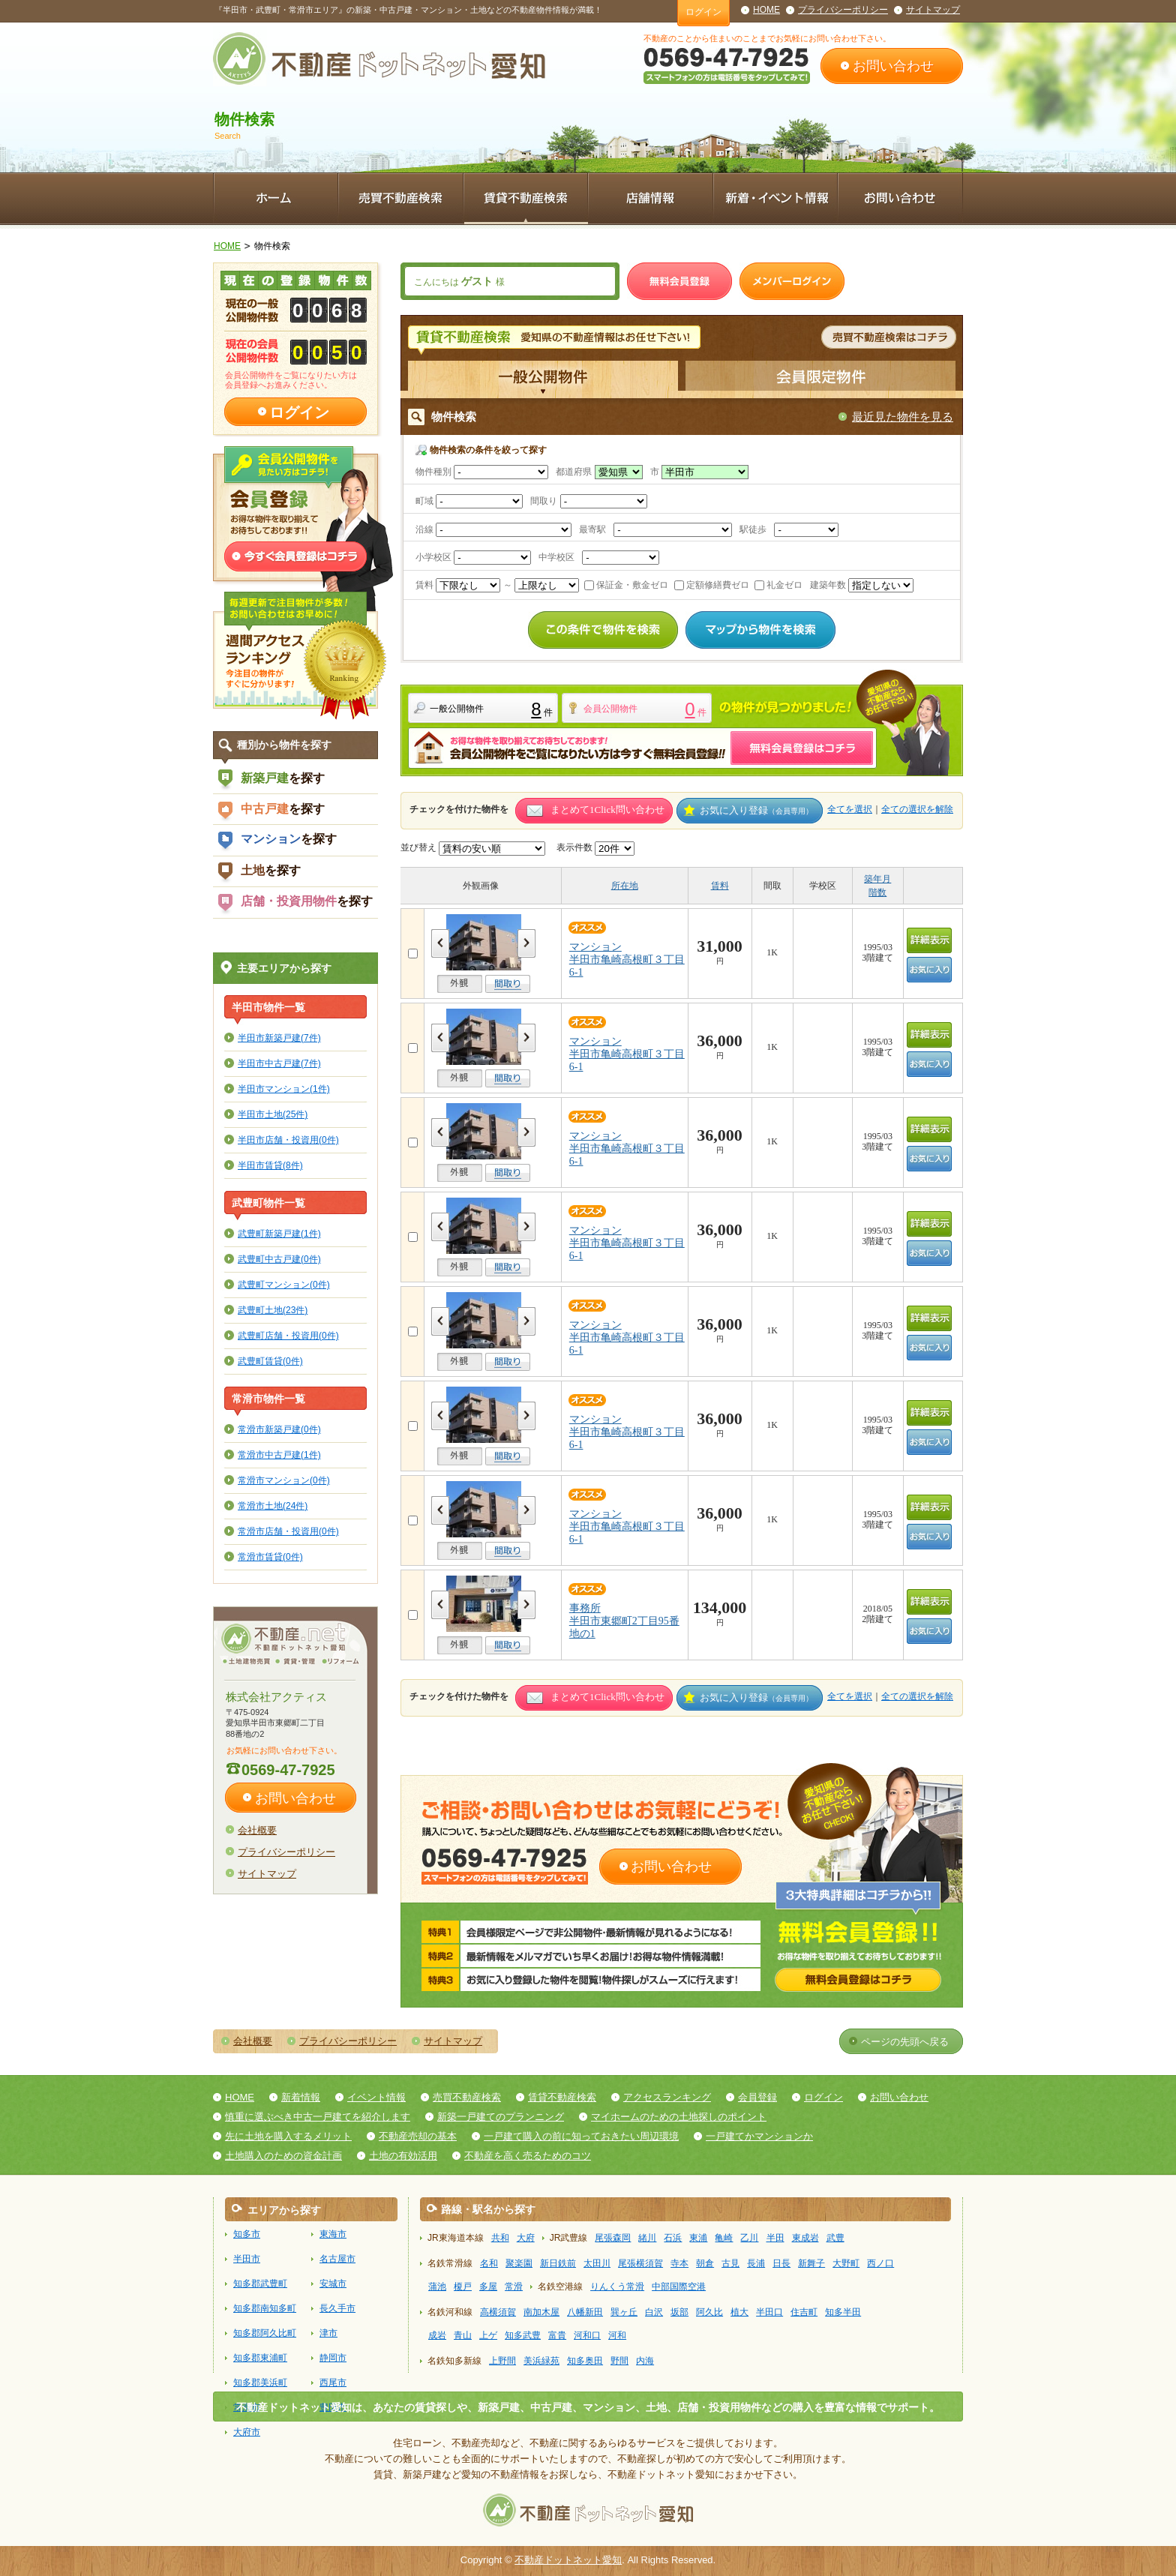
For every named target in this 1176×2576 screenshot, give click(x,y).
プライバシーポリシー (843, 9)
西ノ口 (880, 2263)
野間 (619, 2361)
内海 (645, 2361)
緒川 (647, 2238)
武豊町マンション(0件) (284, 1284)
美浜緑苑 (542, 2361)
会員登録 (757, 2097)
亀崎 (724, 2238)
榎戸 (463, 2286)
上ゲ (488, 2335)
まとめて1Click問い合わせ (607, 809)
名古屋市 (338, 2259)
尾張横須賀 (640, 2263)
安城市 (333, 2283)
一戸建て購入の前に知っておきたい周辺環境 (581, 2136)
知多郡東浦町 (260, 2358)
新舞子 (811, 2263)
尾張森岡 (613, 2238)
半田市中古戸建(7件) (279, 1063)
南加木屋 (542, 2312)
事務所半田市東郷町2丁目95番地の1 (624, 1621)
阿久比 (709, 2312)
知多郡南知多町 (264, 2308)
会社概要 (257, 1830)
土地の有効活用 (403, 2155)
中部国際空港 (679, 2286)
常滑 (514, 2286)
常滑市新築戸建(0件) (279, 1429)
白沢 (654, 2312)
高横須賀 (498, 2312)
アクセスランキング (667, 2097)
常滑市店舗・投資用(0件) (288, 1531)
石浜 (673, 2238)
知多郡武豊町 (260, 2283)
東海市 (333, 2234)
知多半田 (843, 2312)
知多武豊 (523, 2335)
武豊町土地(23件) (273, 1310)
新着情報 (300, 2097)
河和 (617, 2335)
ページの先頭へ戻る (905, 2041)
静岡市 (333, 2358)
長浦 (756, 2263)
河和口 (587, 2335)
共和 (500, 2238)
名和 (489, 2263)
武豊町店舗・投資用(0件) (288, 1335)
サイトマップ (933, 9)
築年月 (877, 879)
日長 (781, 2263)
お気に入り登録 (756, 810)
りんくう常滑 (617, 2286)
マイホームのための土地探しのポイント (678, 2116)
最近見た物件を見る (902, 416)
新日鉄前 (558, 2263)
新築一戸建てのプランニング (500, 2116)
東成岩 (805, 2238)
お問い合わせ (893, 65)
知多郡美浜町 (260, 2382)
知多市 (246, 2234)
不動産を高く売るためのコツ (527, 2155)
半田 (775, 2238)
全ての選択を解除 (917, 809)
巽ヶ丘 (624, 2312)
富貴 (557, 2335)
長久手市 (338, 2308)
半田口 (769, 2312)
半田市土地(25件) (273, 1114)
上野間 (502, 2361)
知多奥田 (585, 2361)
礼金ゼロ (778, 585)
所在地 (624, 885)
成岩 (437, 2335)
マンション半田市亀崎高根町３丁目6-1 (627, 959)
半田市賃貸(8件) (270, 1165)
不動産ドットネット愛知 (568, 2560)
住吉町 (804, 2312)
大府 (526, 2238)
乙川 (749, 2238)
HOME (766, 9)
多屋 (488, 2286)
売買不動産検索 (467, 2097)
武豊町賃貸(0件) (270, 1361)
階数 (877, 892)
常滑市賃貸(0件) (270, 1556)
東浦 (698, 2238)
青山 (463, 2335)
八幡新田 (585, 2312)
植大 (739, 2312)
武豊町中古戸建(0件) (279, 1259)
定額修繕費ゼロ (711, 585)
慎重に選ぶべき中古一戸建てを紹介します (317, 2116)
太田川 (597, 2263)
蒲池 (437, 2286)
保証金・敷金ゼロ (626, 585)
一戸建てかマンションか (759, 2136)
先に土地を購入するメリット (288, 2136)
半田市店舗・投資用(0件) (288, 1139)
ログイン (704, 12)
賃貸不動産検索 (562, 2097)
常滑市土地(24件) (273, 1505)
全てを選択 (849, 809)
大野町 (846, 2263)
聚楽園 (519, 2263)
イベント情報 (376, 2097)
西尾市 (333, 2382)
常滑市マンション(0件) (284, 1480)
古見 (731, 2263)
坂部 (679, 2312)
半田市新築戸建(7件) (279, 1037)
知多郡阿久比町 (264, 2333)
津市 (329, 2333)
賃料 (720, 885)
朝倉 (705, 2263)
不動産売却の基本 (418, 2136)
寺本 (679, 2263)
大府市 (246, 2432)
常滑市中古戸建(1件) (279, 1454)
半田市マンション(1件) (284, 1088)
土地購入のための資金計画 (283, 2155)
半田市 (246, 2259)
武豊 (835, 2238)
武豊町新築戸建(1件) (279, 1233)
